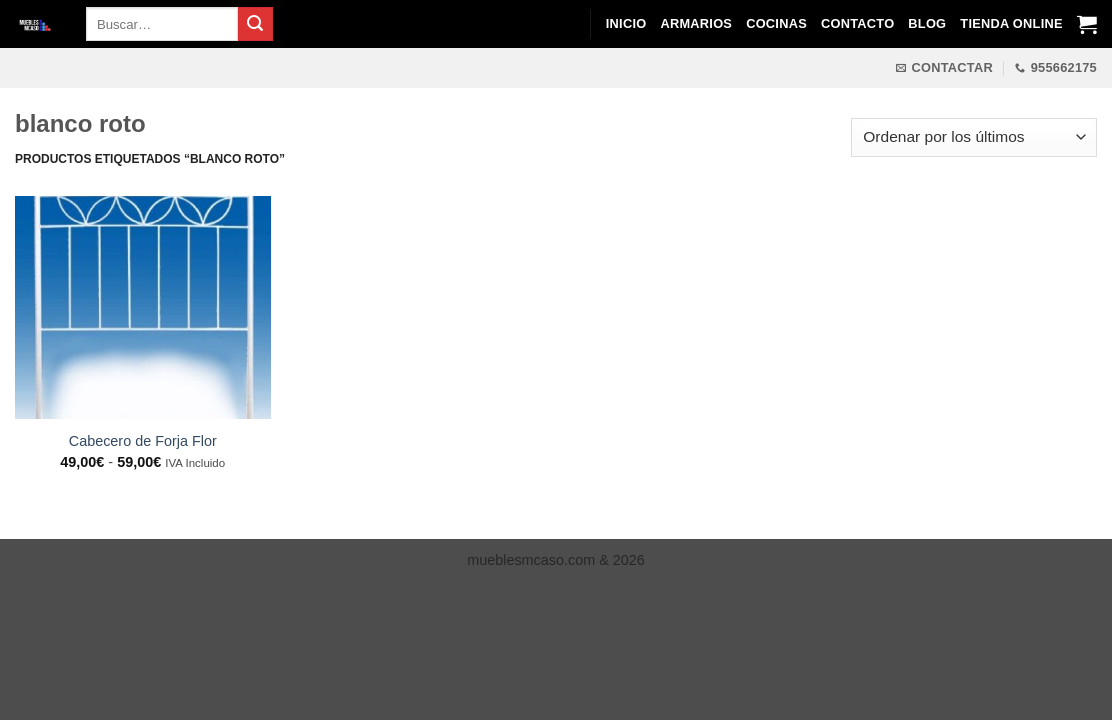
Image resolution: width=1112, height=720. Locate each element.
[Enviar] (255, 24)
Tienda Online (1011, 23)
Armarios (696, 23)
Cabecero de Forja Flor (143, 441)
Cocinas (776, 23)
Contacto (857, 23)
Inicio (626, 23)
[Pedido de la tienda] (974, 137)
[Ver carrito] (1087, 24)
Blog (927, 23)
